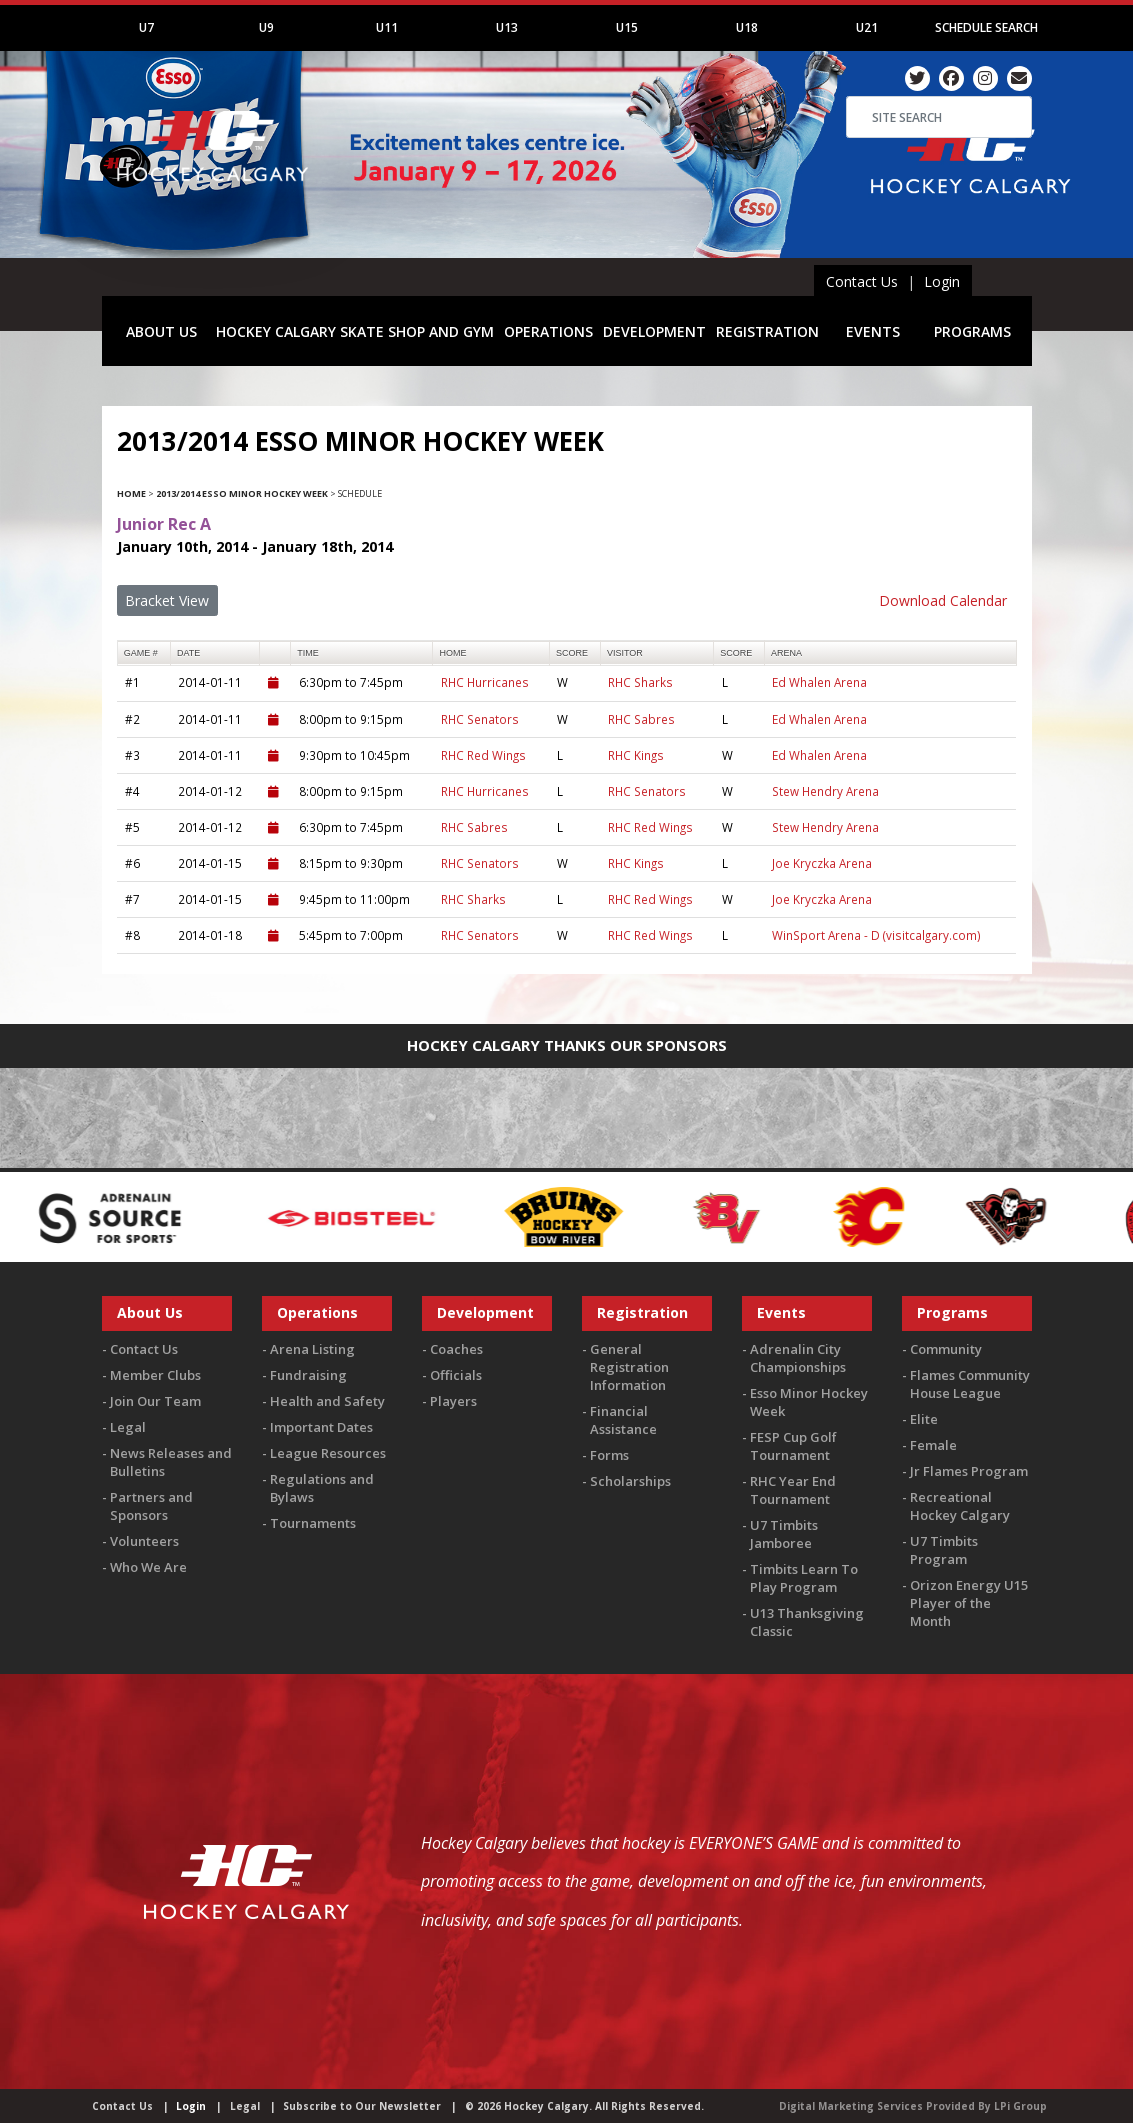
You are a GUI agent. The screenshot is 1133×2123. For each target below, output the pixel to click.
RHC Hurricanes (485, 682)
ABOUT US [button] (161, 331)
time (308, 653)
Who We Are (148, 1567)
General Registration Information (629, 1367)
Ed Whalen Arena (819, 682)
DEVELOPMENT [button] (654, 331)
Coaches (456, 1349)
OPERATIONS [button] (548, 331)
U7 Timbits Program (944, 1550)
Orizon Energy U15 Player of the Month (969, 1603)
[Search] (939, 117)
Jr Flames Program (969, 1471)
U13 (507, 27)
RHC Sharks (640, 682)
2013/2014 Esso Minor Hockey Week (242, 493)
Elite (924, 1419)
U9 (266, 27)
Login (942, 281)
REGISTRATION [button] (767, 331)
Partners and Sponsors (151, 1506)
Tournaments (313, 1523)
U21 (867, 27)
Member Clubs (155, 1375)
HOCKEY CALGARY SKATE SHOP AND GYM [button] (355, 331)
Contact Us (862, 281)
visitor (625, 653)
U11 (387, 27)
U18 (747, 27)
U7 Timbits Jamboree (784, 1534)
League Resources (328, 1453)
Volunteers (144, 1541)
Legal (128, 1427)
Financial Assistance (623, 1420)
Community (946, 1349)
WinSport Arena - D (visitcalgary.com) (876, 935)
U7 (146, 27)
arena (786, 653)
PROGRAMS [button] (972, 331)
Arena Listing (312, 1349)
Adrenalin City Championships (798, 1358)
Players (453, 1401)
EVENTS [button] (873, 331)
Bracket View (167, 600)
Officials (456, 1375)
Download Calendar (943, 600)
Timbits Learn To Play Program (804, 1578)
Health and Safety (327, 1401)
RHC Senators (480, 719)
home (453, 653)
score (572, 653)
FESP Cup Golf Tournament (793, 1446)
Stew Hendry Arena (825, 791)
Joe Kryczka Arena (822, 863)
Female (933, 1445)
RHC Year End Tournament (793, 1490)
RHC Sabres (641, 719)
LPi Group (1020, 2106)
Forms (609, 1455)
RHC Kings (636, 755)
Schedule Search (986, 27)
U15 (627, 27)
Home (131, 493)
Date (188, 653)
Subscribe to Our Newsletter (362, 2106)
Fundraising (308, 1375)
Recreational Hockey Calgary (960, 1506)
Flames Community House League (970, 1384)
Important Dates (321, 1427)
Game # (141, 653)
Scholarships (630, 1481)
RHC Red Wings (483, 755)
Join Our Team (155, 1401)
